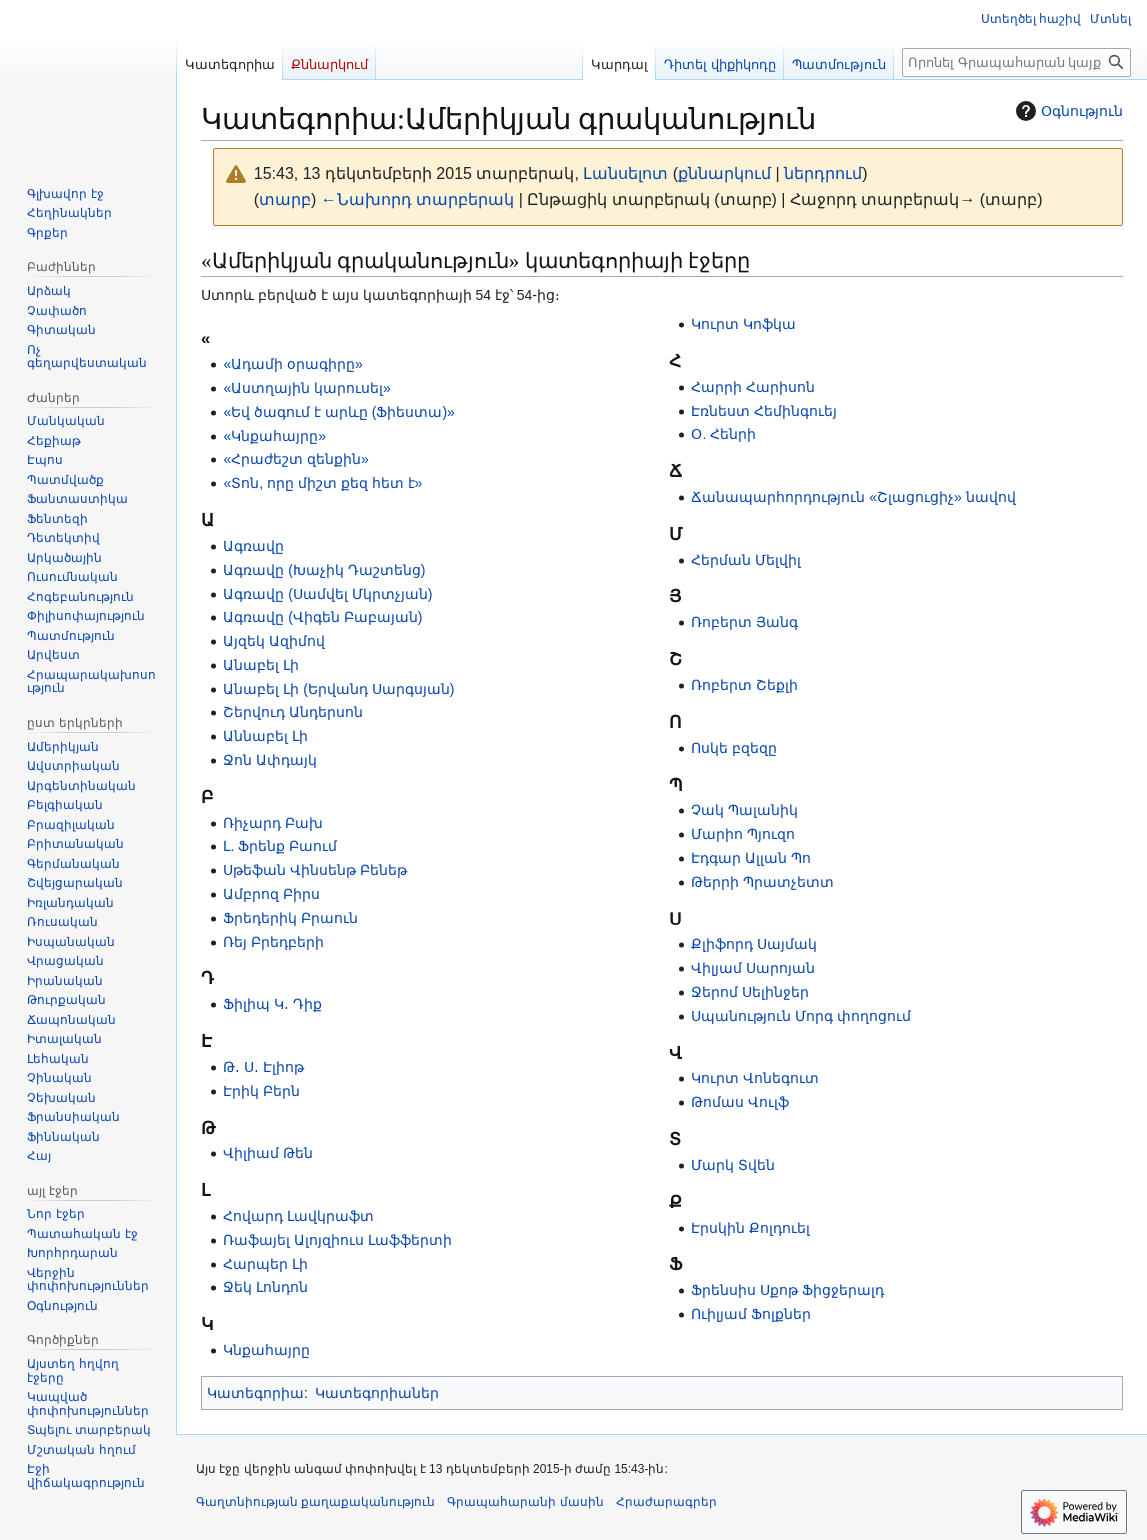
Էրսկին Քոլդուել (750, 1228)
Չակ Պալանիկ (744, 810)
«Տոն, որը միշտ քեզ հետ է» (322, 483)
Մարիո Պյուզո (743, 834)
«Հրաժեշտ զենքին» (295, 459)
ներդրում (823, 173)
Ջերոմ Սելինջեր (750, 992)
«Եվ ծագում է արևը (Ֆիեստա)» (338, 412)
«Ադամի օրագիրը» (292, 364)
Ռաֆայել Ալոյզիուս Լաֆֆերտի (337, 1240)
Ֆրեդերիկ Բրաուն (290, 918)
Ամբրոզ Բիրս (271, 894)
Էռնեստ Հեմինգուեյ (764, 411)
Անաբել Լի (261, 665)
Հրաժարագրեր (666, 1502)
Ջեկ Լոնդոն (265, 1287)
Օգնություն (1067, 111)
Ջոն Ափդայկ (270, 760)
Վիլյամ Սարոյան (753, 968)
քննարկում (724, 173)
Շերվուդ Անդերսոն (293, 712)
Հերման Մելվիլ (746, 560)
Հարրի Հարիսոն (753, 387)
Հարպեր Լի (265, 1264)
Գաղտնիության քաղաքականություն (315, 1502)
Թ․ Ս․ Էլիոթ (263, 1067)
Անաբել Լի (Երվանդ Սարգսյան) (338, 689)
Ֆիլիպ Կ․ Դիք (272, 1004)
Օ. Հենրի (723, 434)
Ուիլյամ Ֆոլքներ (751, 1314)
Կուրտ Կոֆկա (743, 324)
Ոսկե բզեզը (734, 748)
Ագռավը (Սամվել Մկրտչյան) (327, 594)
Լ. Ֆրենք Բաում (280, 846)
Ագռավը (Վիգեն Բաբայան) (322, 617)
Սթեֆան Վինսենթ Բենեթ (315, 870)
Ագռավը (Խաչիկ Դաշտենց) (324, 570)
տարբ (285, 199)
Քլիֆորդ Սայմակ (754, 944)
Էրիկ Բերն (261, 1091)
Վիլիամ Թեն (268, 1153)
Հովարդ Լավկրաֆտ (298, 1216)
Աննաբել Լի (265, 736)
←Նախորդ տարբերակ (417, 199)
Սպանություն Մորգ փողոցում (801, 1016)
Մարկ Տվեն (733, 1165)
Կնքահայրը (266, 1350)
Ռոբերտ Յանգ (744, 622)
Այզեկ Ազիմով (274, 641)
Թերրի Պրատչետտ (762, 882)
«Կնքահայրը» (274, 436)
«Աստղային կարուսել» (306, 388)
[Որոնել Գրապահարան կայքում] (1016, 62)
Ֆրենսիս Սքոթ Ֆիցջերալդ (787, 1290)
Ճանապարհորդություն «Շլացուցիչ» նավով (853, 497)
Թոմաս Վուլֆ (740, 1102)
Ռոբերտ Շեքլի (744, 685)
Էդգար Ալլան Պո (751, 858)
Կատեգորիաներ (377, 1393)
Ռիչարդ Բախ (273, 823)
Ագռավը (253, 546)
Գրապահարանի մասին (525, 1502)
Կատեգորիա (255, 1393)
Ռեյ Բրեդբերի (273, 942)
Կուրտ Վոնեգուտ (755, 1078)
